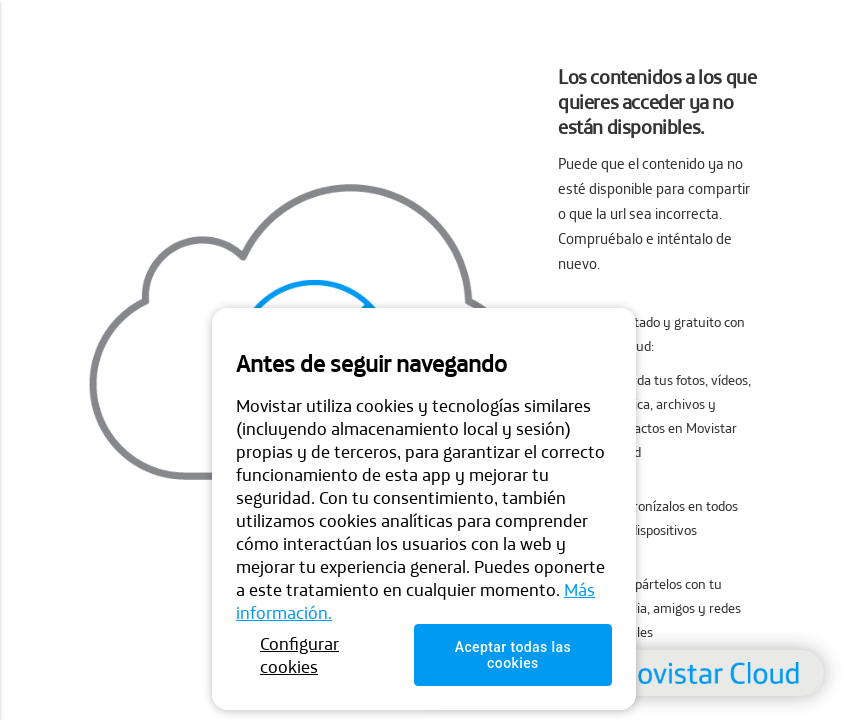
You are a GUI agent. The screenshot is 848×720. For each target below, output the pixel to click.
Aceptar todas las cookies (513, 655)
